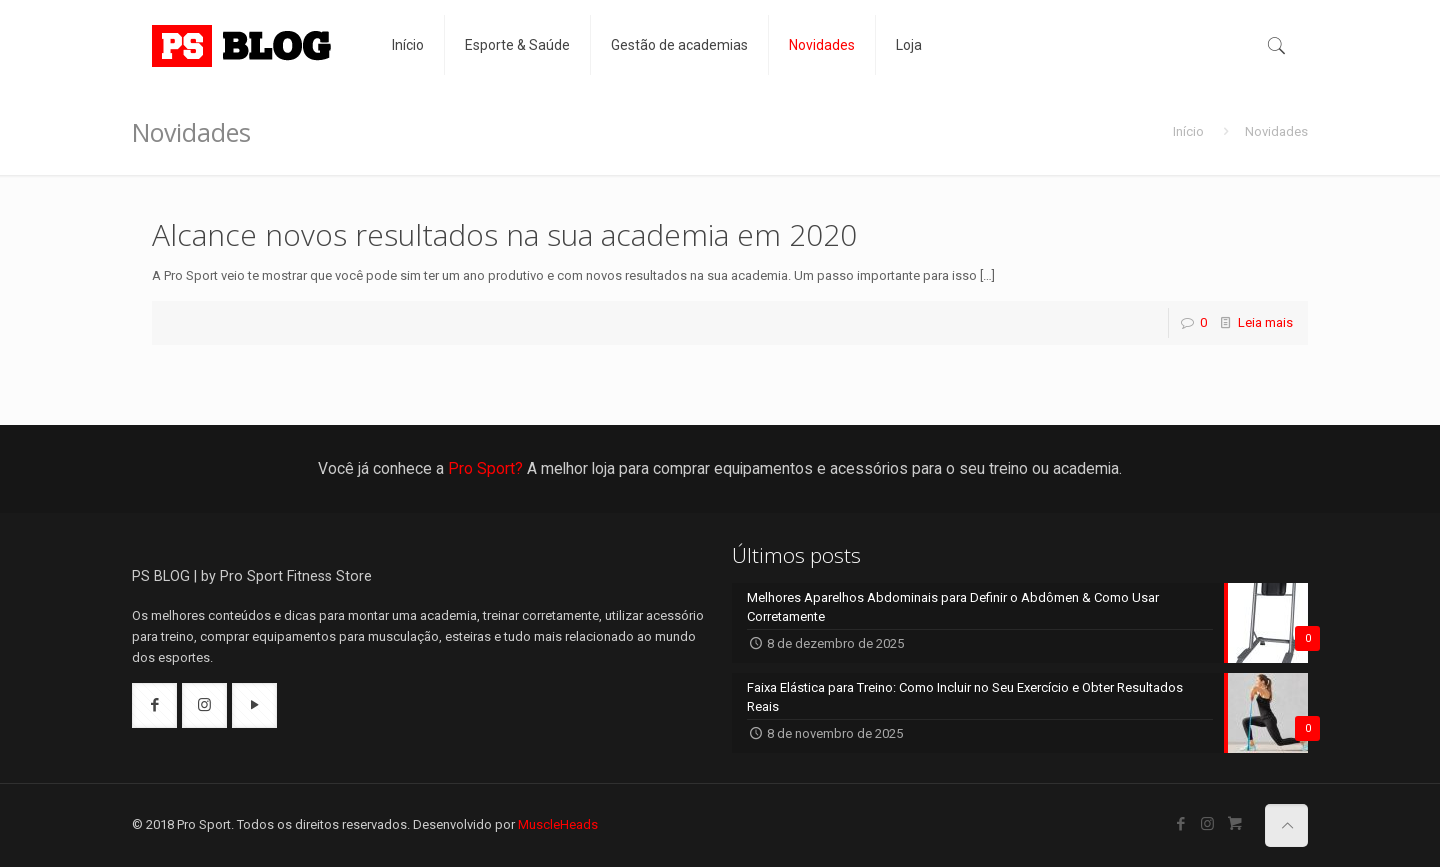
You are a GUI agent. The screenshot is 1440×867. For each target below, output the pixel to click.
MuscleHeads (558, 824)
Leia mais (1265, 322)
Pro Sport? (485, 468)
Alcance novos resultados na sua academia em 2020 (504, 234)
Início (1188, 131)
